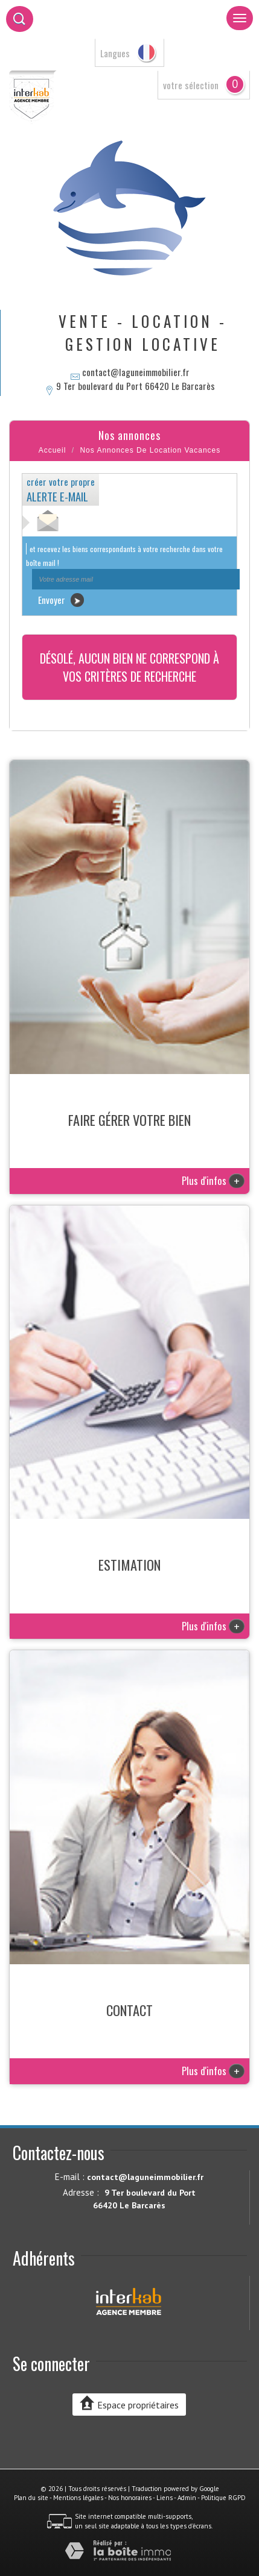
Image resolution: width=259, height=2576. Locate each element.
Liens (164, 2497)
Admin (186, 2497)
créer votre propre (61, 489)
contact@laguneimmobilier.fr (136, 372)
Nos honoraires (130, 2497)
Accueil (52, 450)
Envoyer (61, 600)
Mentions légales (78, 2497)
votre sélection (191, 85)
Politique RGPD (223, 2497)
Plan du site (31, 2497)
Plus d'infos (213, 1180)
